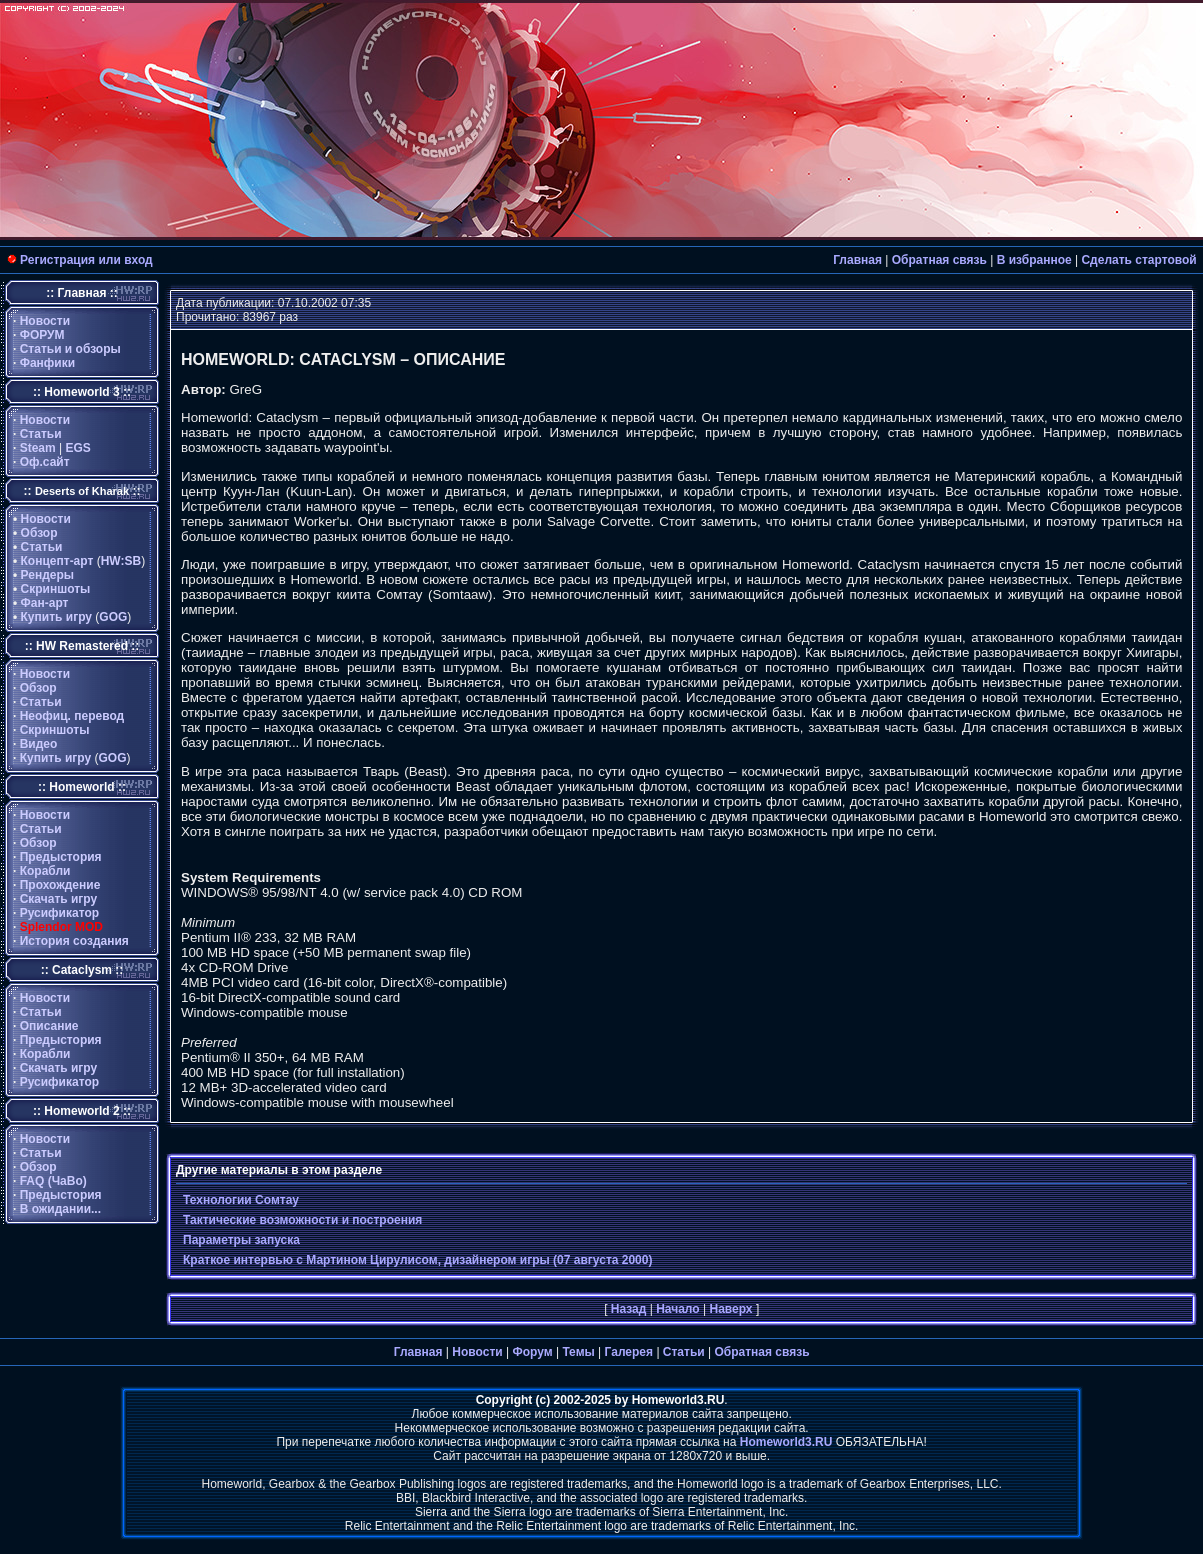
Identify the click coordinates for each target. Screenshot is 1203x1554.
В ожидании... (60, 1209)
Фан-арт (45, 603)
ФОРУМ (42, 335)
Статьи (41, 434)
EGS (78, 448)
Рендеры (48, 575)
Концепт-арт (57, 561)
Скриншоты (56, 589)
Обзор (39, 533)
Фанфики (47, 363)
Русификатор (59, 913)
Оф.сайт (45, 462)
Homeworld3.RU (786, 1442)
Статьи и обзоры (70, 349)
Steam (38, 448)
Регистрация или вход (86, 260)
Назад (629, 1309)
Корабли (45, 871)
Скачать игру (59, 899)
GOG (113, 617)
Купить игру (56, 617)
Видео (39, 744)
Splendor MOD (61, 927)
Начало (677, 1309)
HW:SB (121, 561)
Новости (45, 321)
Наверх (730, 1309)
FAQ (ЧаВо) (53, 1181)
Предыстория (61, 857)
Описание (49, 1026)
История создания (74, 941)
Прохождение (60, 885)
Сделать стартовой (1138, 260)
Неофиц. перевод (72, 716)
